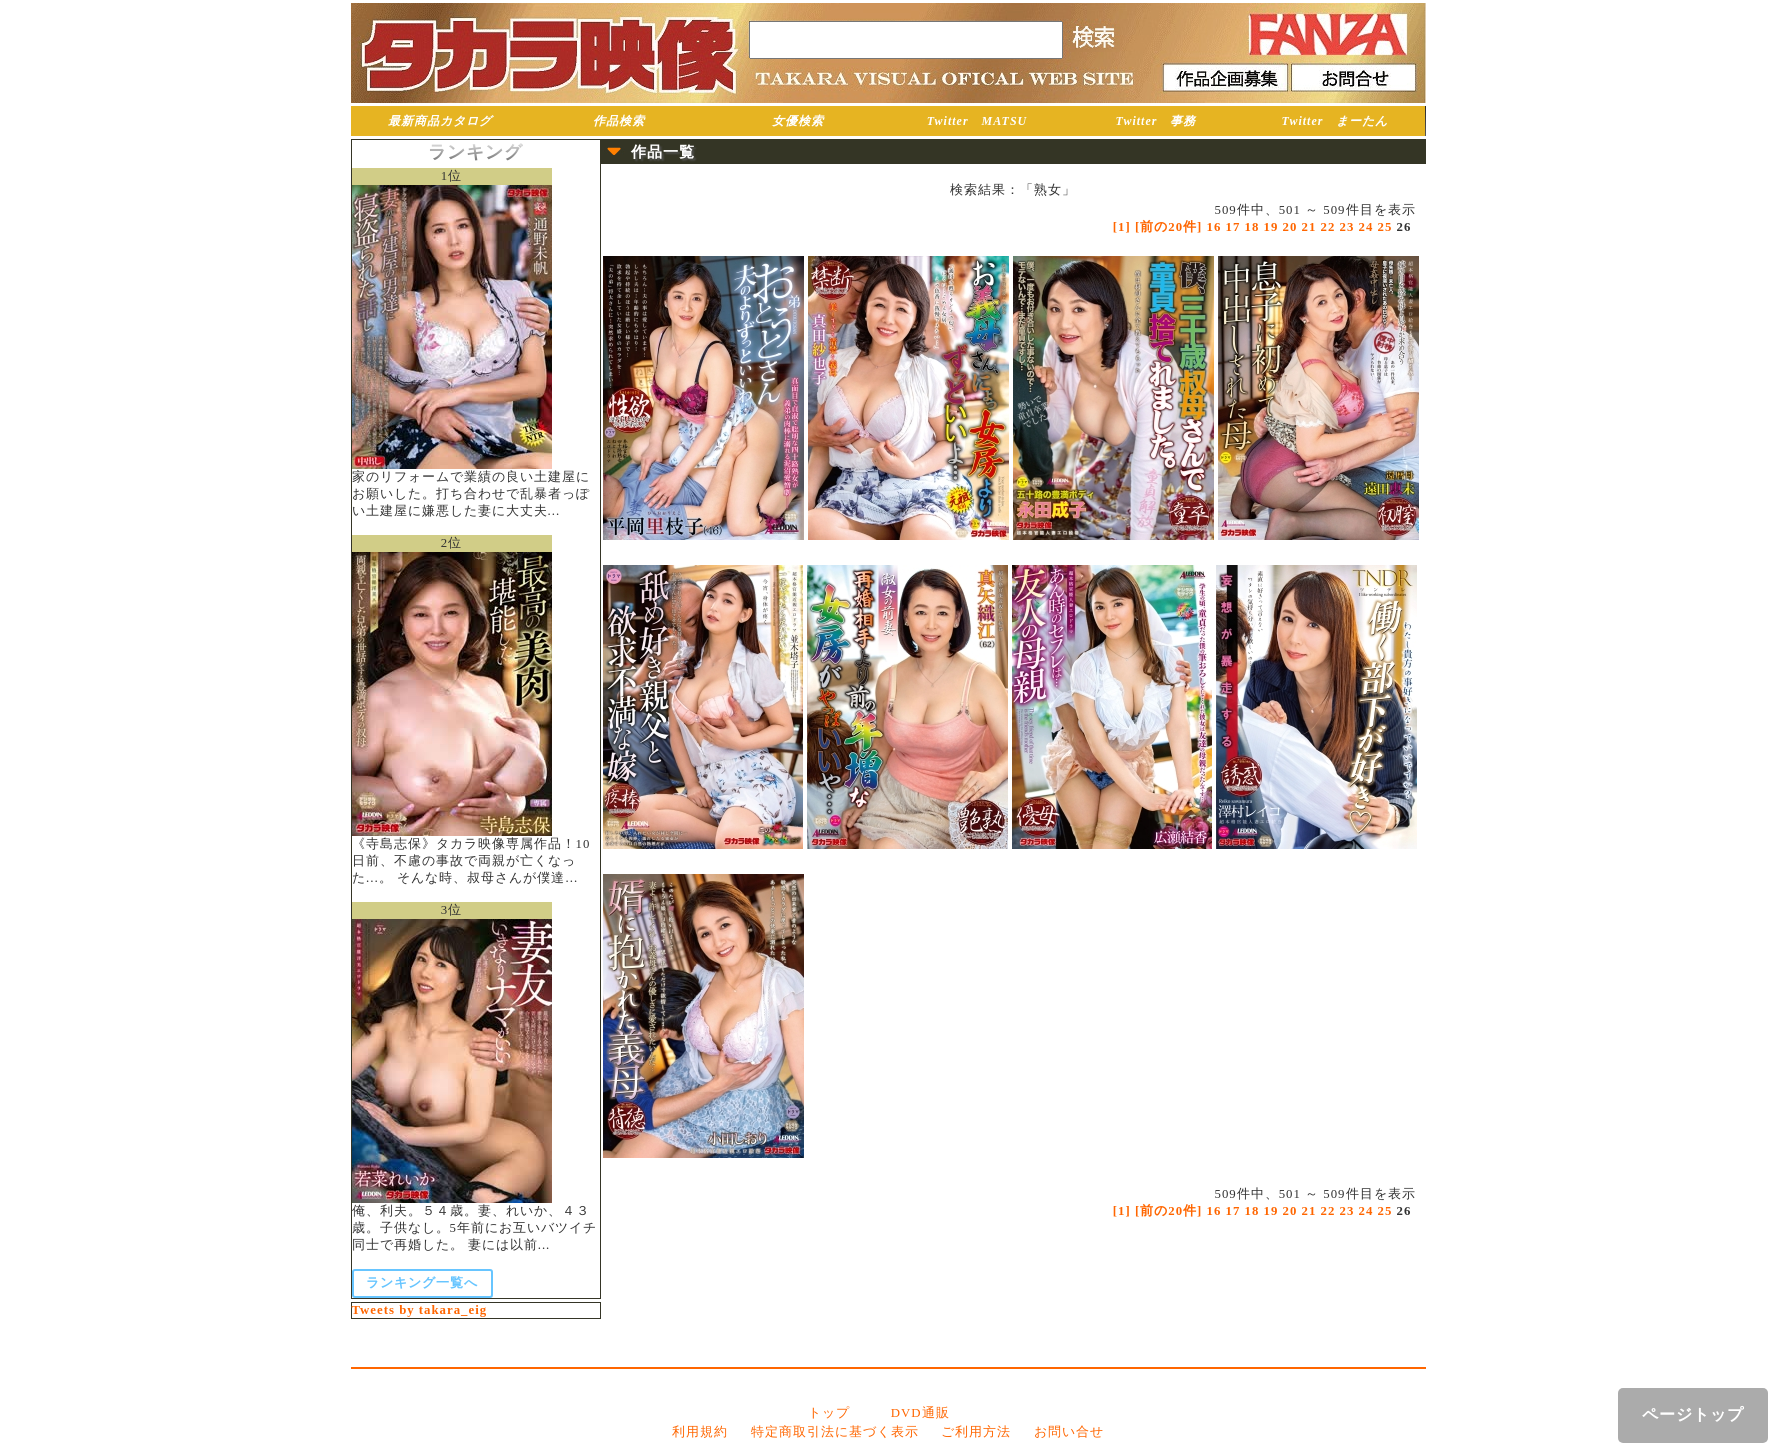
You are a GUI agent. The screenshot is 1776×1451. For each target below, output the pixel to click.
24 (1366, 227)
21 (1309, 227)
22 (1328, 227)
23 (1347, 227)
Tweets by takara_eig (420, 1310)
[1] (1122, 227)
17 (1233, 227)
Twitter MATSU (977, 121)
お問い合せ (1069, 1432)
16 (1214, 227)
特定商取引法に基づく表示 (835, 1432)
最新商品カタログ (440, 121)
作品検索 (619, 121)
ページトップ (1693, 1414)
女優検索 (798, 121)
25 (1385, 227)
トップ (829, 1413)
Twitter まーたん (1335, 121)
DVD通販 (920, 1413)
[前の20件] (1168, 227)
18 (1252, 227)
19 (1271, 227)
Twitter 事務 (1156, 121)
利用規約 (700, 1432)
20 (1290, 227)
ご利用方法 (976, 1432)
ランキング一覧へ (422, 1283)
